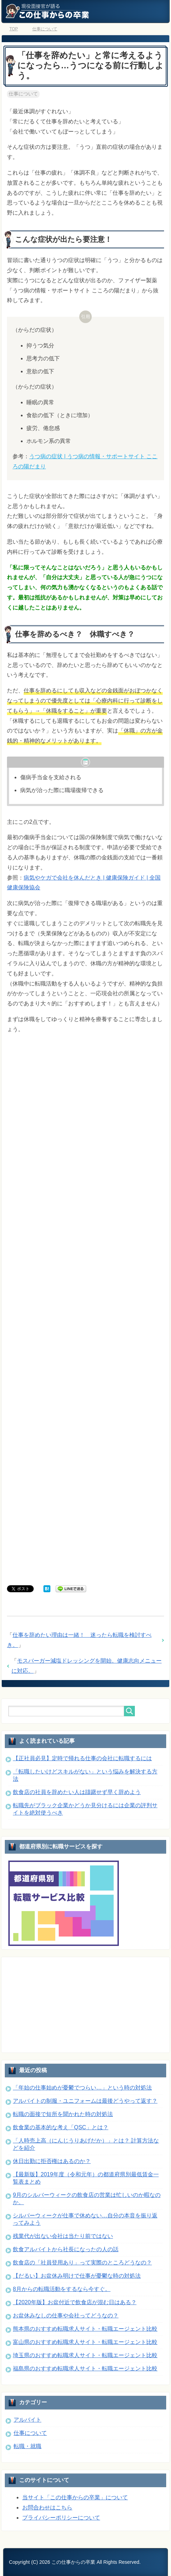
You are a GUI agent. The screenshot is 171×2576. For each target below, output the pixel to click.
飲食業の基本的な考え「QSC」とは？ (60, 2127)
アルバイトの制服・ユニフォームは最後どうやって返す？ (85, 2101)
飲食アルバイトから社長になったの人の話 (66, 2249)
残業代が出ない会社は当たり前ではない (63, 2236)
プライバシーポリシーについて (61, 2518)
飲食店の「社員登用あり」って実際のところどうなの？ (82, 2263)
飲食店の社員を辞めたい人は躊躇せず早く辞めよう (77, 1792)
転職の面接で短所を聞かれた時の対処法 (63, 2114)
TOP (13, 28)
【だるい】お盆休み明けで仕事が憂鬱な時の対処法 (77, 2276)
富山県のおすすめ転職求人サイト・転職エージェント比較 (85, 2342)
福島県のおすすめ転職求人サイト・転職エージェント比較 (85, 2368)
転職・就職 (27, 2446)
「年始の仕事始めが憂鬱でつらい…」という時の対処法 (82, 2088)
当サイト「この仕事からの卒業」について (75, 2497)
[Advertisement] (85, 1311)
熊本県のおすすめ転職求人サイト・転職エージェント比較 (85, 2329)
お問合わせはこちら (47, 2507)
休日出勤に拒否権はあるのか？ (52, 2161)
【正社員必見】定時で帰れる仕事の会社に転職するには (82, 1758)
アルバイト (27, 2420)
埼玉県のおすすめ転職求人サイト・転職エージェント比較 (85, 2355)
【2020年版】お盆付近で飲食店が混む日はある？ (75, 2302)
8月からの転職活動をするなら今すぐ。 (62, 2289)
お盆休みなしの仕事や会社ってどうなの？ (66, 2315)
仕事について (23, 94)
